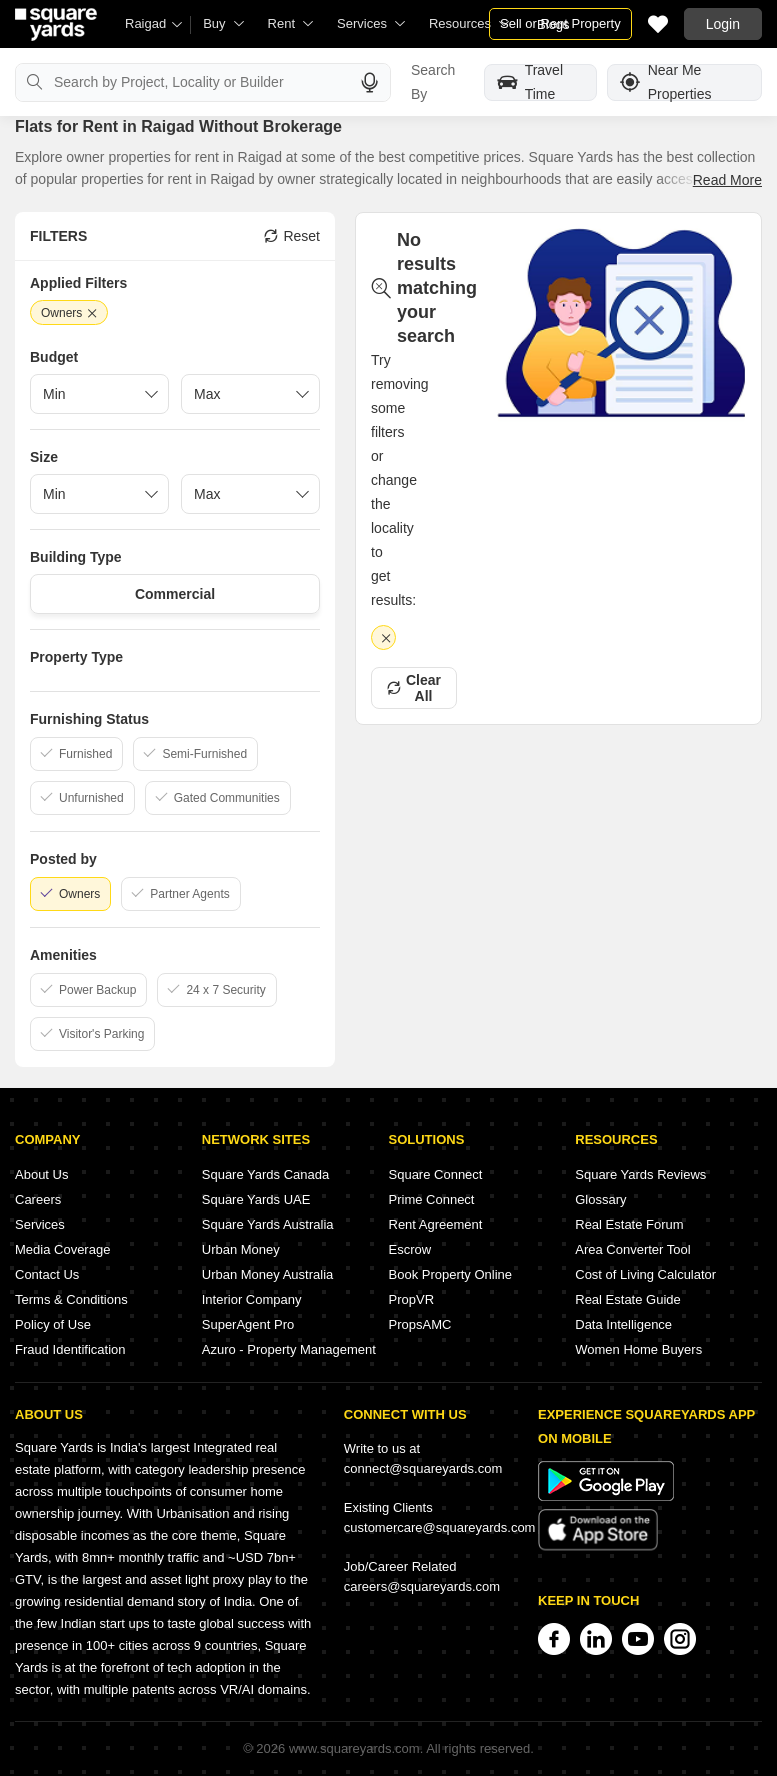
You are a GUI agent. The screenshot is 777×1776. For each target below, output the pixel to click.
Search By (433, 82)
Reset (292, 236)
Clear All (414, 688)
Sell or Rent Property (560, 23)
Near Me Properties (666, 82)
